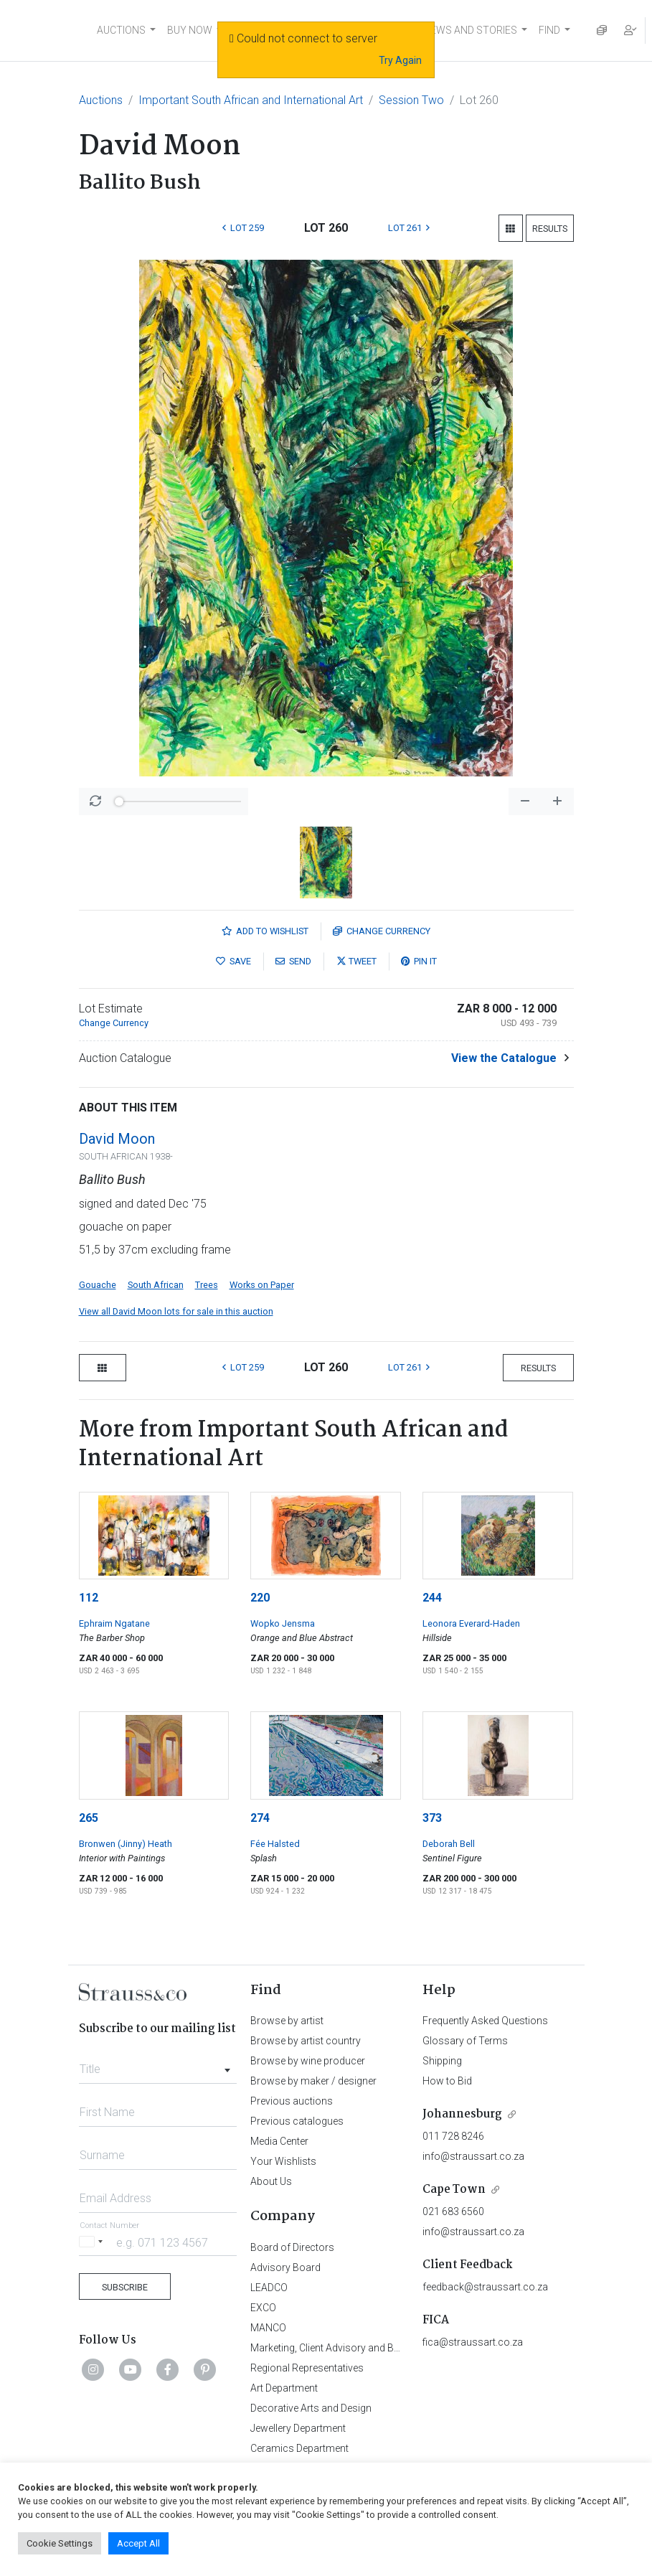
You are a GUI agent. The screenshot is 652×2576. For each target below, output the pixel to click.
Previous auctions (291, 2101)
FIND (549, 30)
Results (549, 228)
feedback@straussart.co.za (485, 2287)
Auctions (101, 100)
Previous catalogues (297, 2121)
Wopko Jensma (282, 1623)
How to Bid (447, 2081)
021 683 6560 (453, 2211)
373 (432, 1818)
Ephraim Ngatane (114, 1623)
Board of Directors (292, 2247)
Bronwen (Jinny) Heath (125, 1843)
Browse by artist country (305, 2040)
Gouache (97, 1284)
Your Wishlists (283, 2161)
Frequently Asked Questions (485, 2020)
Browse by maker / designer (313, 2081)
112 (88, 1597)
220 (260, 1597)
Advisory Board (285, 2267)
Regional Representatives (307, 2368)
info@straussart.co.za (473, 2156)
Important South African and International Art (250, 100)
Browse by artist (286, 2020)
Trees (206, 1284)
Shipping (442, 2061)
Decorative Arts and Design (311, 2408)
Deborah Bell (448, 1843)
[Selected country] (93, 2242)
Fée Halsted (275, 1843)
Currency (381, 931)
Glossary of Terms (465, 2040)
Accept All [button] (138, 2543)
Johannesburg (462, 2114)
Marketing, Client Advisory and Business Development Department (397, 2348)
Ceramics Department (299, 2448)
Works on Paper (262, 1284)
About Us (271, 2181)
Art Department (284, 2388)
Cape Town (454, 2190)
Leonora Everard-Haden (471, 1623)
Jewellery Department (298, 2428)
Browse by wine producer (307, 2061)
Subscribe (125, 2287)
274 (260, 1818)
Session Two (411, 100)
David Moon (117, 1138)
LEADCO (269, 2287)
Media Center (279, 2141)
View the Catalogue (504, 1058)
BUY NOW (189, 30)
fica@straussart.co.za (472, 2342)
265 (88, 1818)
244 (432, 1597)
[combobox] (158, 2065)
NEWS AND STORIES (470, 30)
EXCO (263, 2307)
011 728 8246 (453, 2136)
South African (156, 1284)
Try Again (400, 60)
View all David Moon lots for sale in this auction (176, 1311)
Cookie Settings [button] (60, 2543)
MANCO (268, 2327)
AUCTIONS (121, 30)
